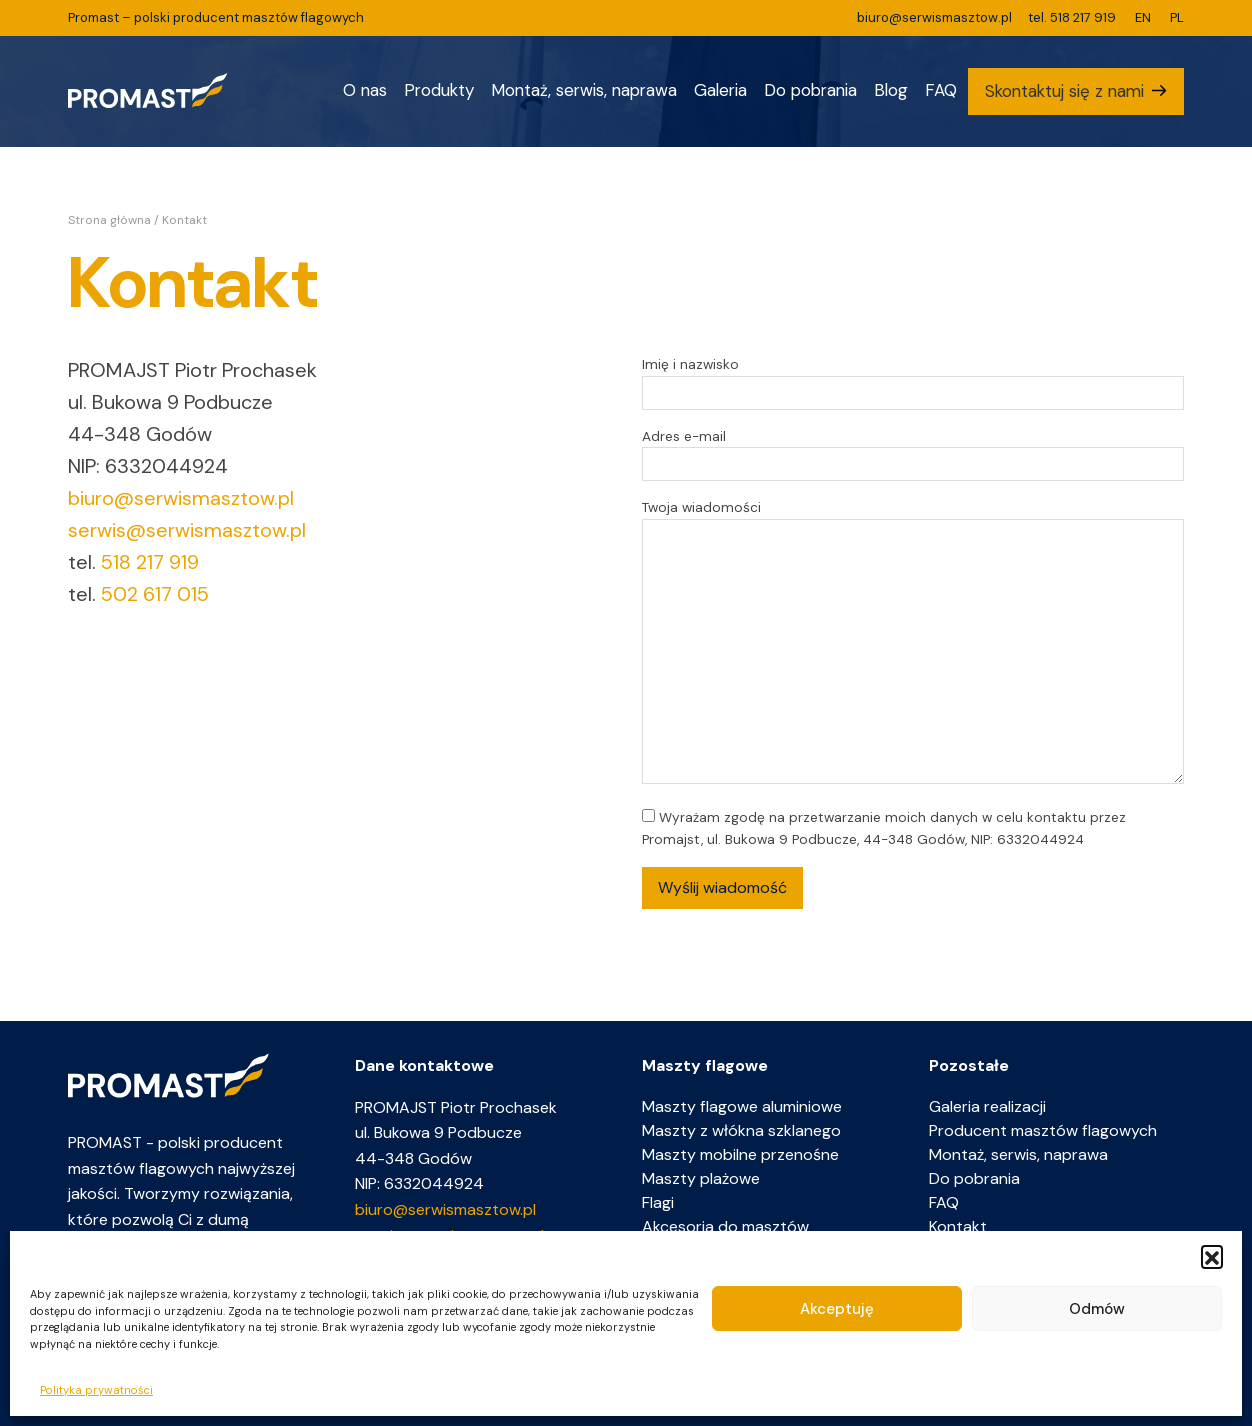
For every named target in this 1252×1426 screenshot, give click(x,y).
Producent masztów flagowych (1043, 1130)
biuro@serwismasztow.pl (934, 17)
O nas (365, 90)
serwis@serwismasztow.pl (187, 530)
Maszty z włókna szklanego (741, 1130)
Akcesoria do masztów (725, 1226)
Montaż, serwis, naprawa (584, 90)
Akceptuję (837, 1309)
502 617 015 (155, 594)
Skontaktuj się (1064, 91)
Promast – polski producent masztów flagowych (216, 17)
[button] (1212, 1256)
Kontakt (958, 1226)
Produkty (439, 90)
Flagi (658, 1202)
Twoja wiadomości (913, 643)
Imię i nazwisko (913, 379)
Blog (891, 90)
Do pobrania (810, 90)
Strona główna (109, 220)
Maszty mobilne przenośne (740, 1154)
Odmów (1097, 1309)
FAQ (941, 90)
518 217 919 (150, 562)
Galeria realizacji (987, 1106)
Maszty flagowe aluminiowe (742, 1106)
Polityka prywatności (96, 1390)
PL (1177, 17)
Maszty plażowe (701, 1178)
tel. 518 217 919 (1072, 17)
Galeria (720, 90)
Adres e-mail (913, 451)
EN (1143, 17)
